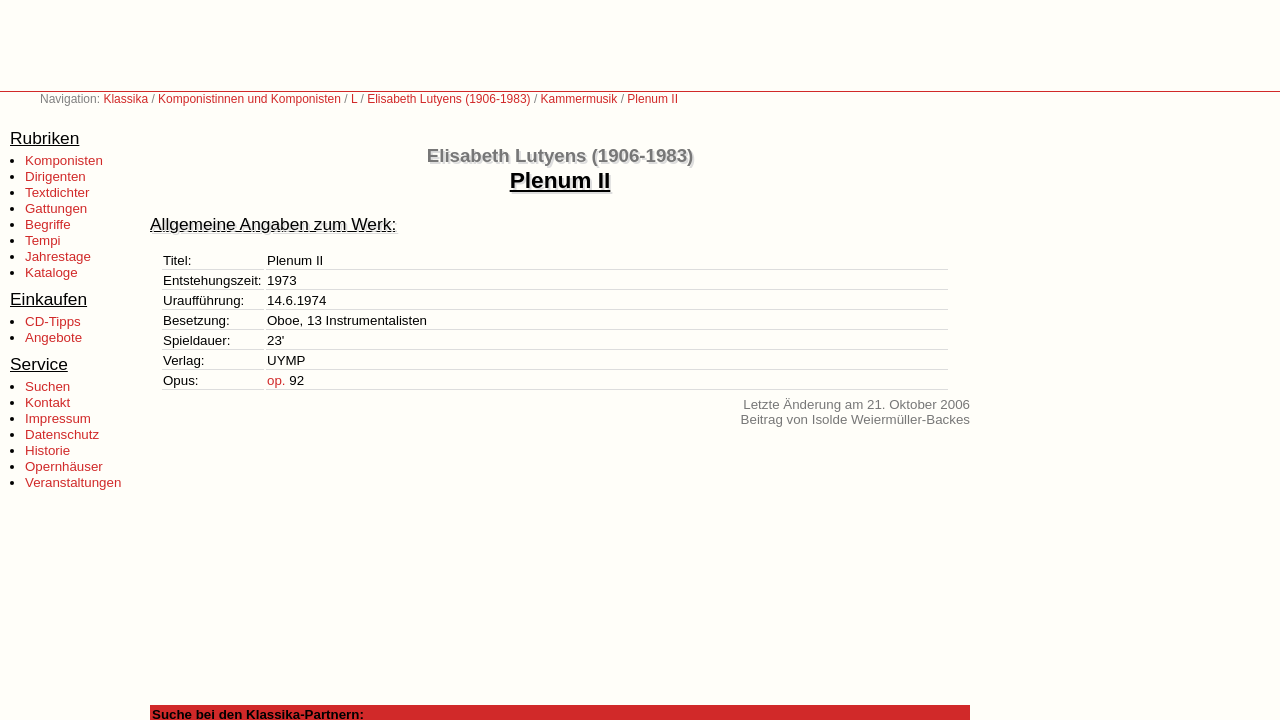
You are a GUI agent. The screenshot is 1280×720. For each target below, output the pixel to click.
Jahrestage (58, 256)
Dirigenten (55, 176)
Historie (47, 450)
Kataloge (51, 272)
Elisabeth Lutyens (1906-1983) (448, 99)
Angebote (53, 337)
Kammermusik (579, 99)
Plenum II (652, 99)
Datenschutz (62, 434)
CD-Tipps (53, 321)
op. (276, 380)
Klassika (125, 99)
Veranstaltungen (73, 482)
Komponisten (64, 160)
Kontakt (47, 402)
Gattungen (56, 208)
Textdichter (57, 192)
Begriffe (48, 224)
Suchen (47, 386)
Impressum (58, 418)
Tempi (43, 240)
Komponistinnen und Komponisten (249, 99)
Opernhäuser (64, 466)
